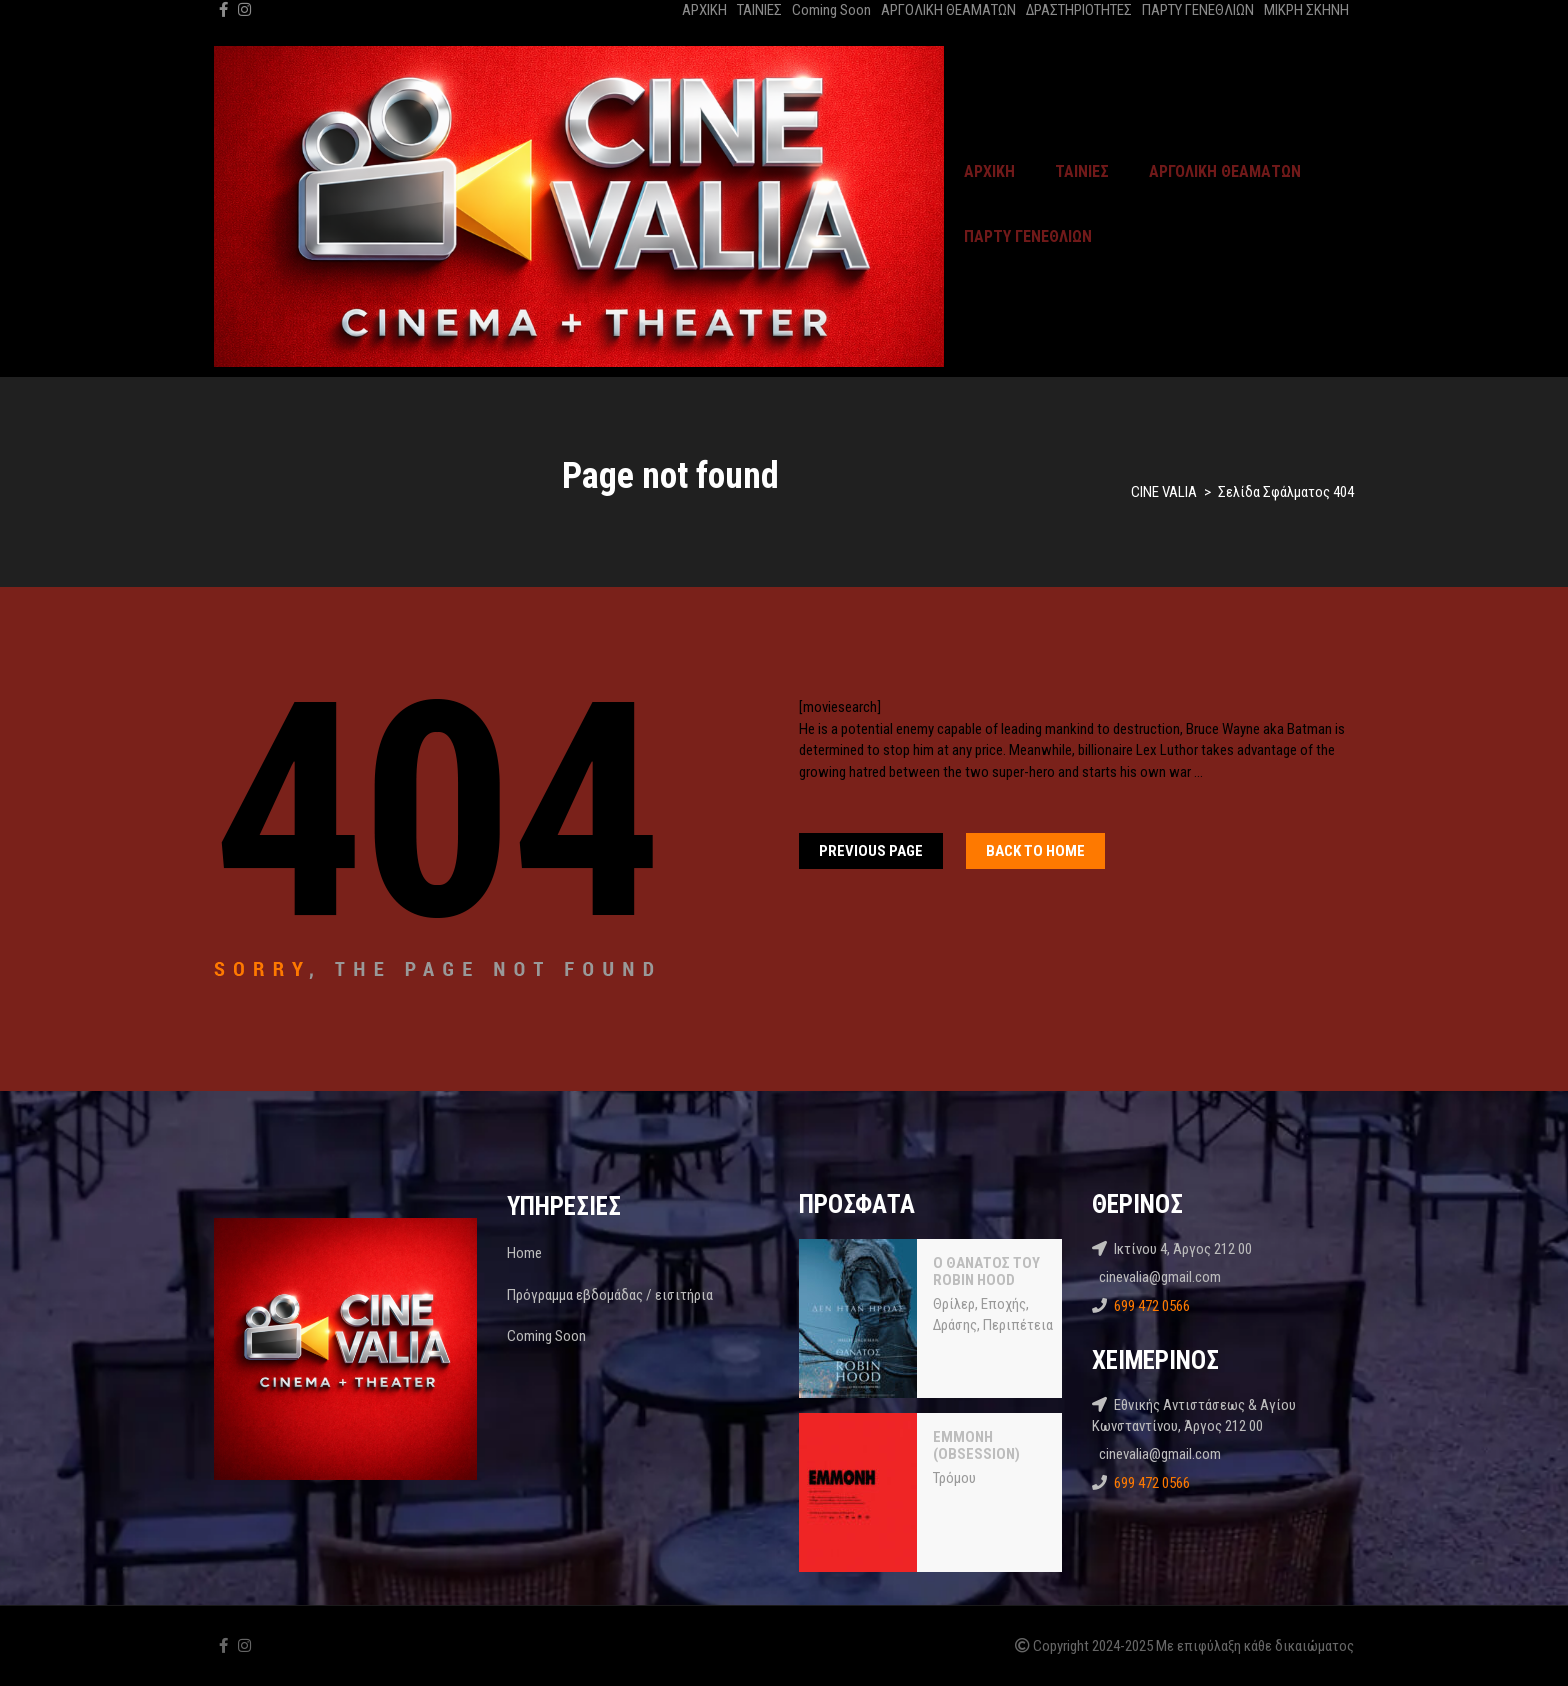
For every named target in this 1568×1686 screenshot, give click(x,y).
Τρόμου (954, 1478)
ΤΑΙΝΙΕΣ (759, 10)
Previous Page (871, 851)
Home (524, 1253)
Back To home (1035, 851)
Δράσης (955, 1325)
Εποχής (1003, 1304)
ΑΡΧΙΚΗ (704, 10)
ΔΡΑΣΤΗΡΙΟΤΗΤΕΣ (1079, 10)
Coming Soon (831, 10)
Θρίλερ (954, 1304)
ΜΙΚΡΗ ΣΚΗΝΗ (1306, 10)
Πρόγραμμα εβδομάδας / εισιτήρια (610, 1295)
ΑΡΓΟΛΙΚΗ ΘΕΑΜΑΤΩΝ (948, 10)
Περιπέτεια (1018, 1325)
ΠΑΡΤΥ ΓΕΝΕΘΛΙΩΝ (1198, 10)
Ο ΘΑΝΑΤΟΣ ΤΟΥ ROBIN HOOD (986, 1272)
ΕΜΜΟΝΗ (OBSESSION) (976, 1446)
